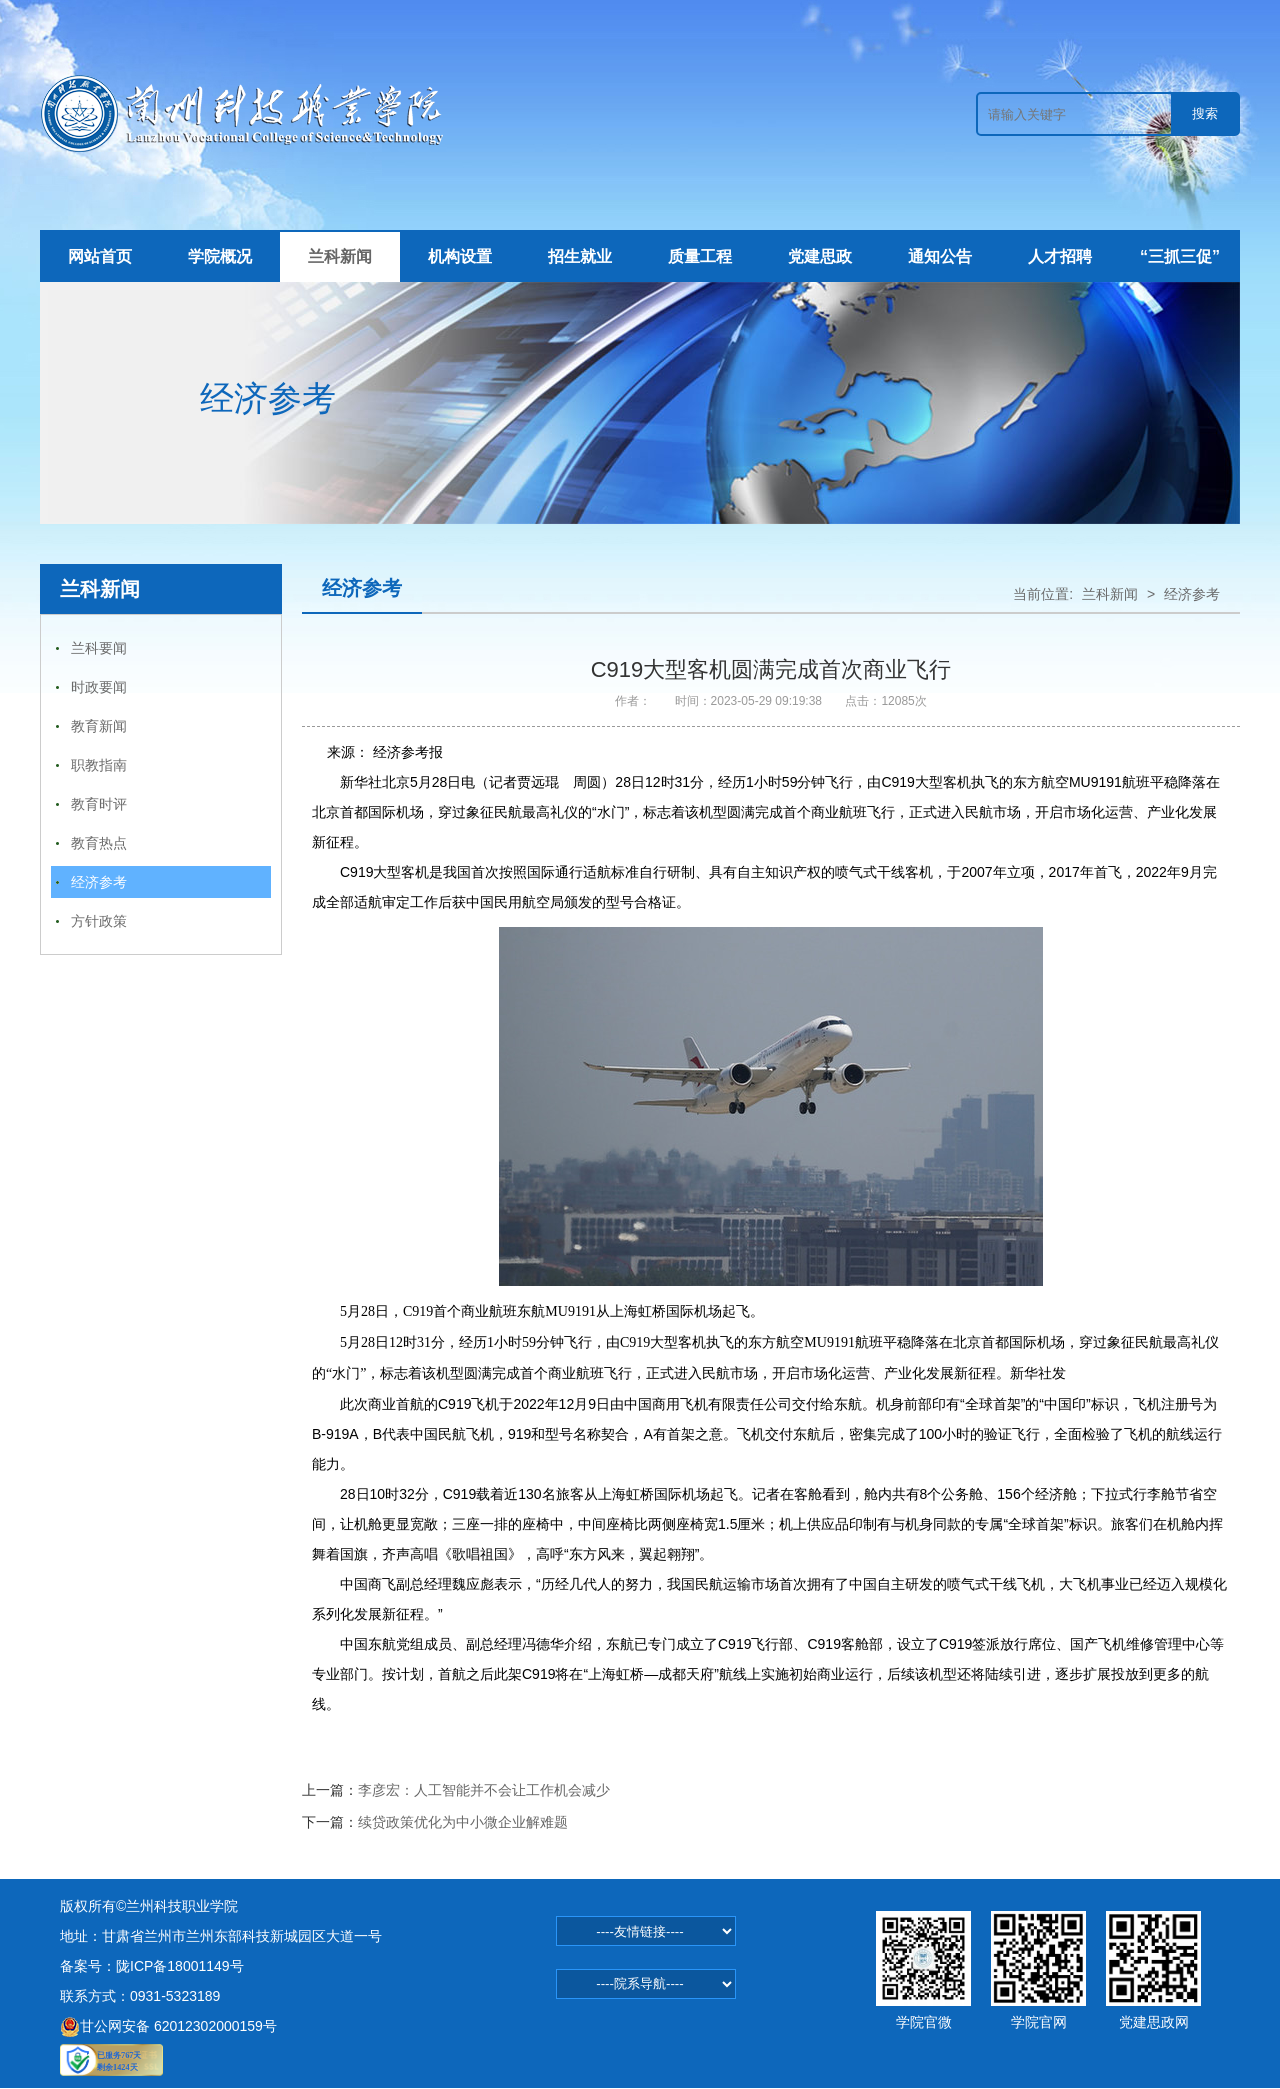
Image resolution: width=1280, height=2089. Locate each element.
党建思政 (820, 256)
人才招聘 (1060, 256)
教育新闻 (99, 726)
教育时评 (99, 804)
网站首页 (100, 256)
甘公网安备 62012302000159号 (168, 2026)
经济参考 (99, 882)
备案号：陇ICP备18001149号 (152, 1966)
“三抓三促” (1180, 256)
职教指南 (99, 765)
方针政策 (99, 921)
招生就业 (580, 256)
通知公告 (940, 256)
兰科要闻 (99, 648)
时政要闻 (99, 687)
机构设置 (460, 256)
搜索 (1205, 113)
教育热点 (99, 843)
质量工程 (700, 256)
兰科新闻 (340, 256)
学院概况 (220, 256)
